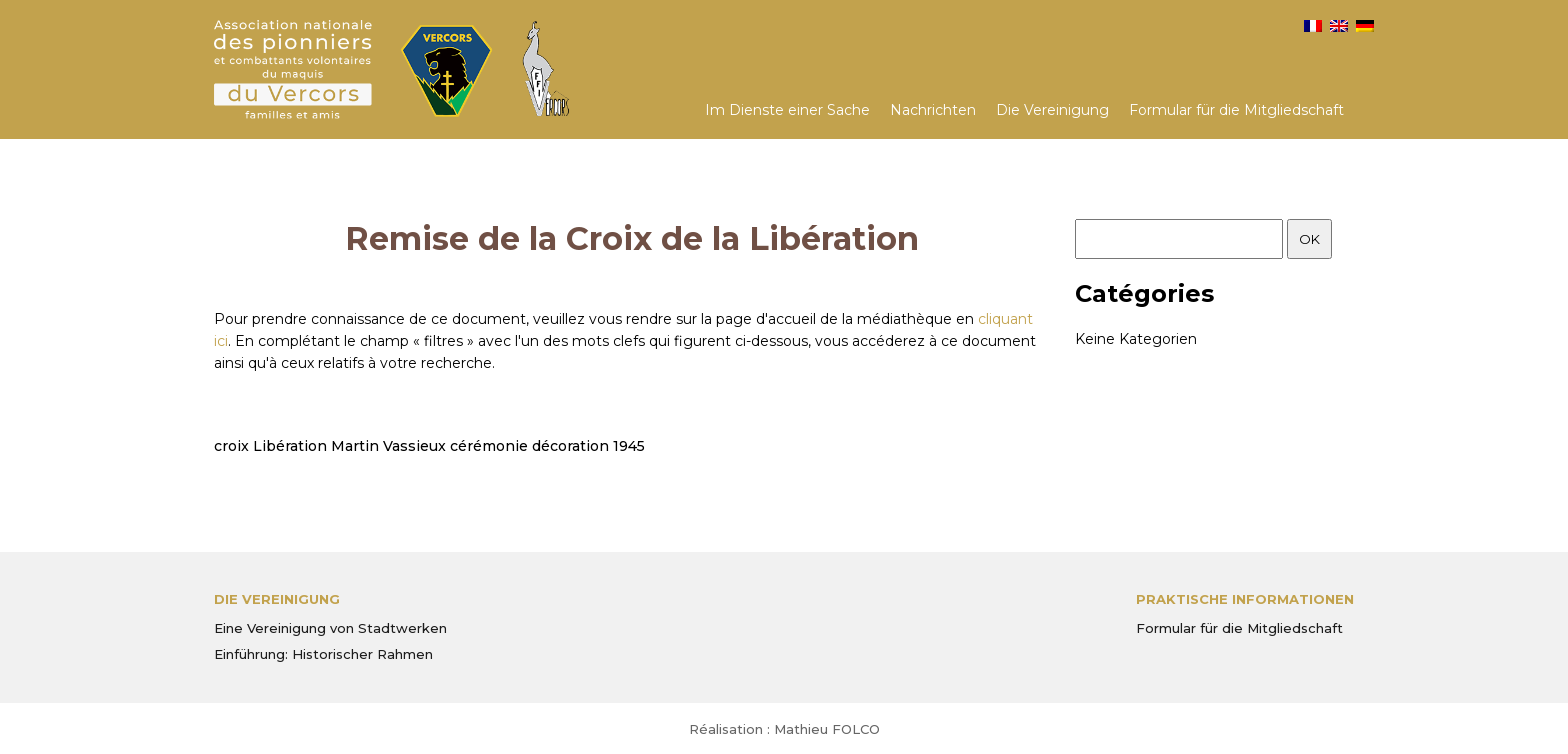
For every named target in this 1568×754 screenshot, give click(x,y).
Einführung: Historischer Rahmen (323, 654)
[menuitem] (1313, 26)
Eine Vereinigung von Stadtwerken (330, 628)
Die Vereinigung (1052, 110)
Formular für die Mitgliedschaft (1236, 110)
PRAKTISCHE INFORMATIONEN (1245, 599)
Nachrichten (933, 110)
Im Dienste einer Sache (787, 110)
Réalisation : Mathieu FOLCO (784, 729)
